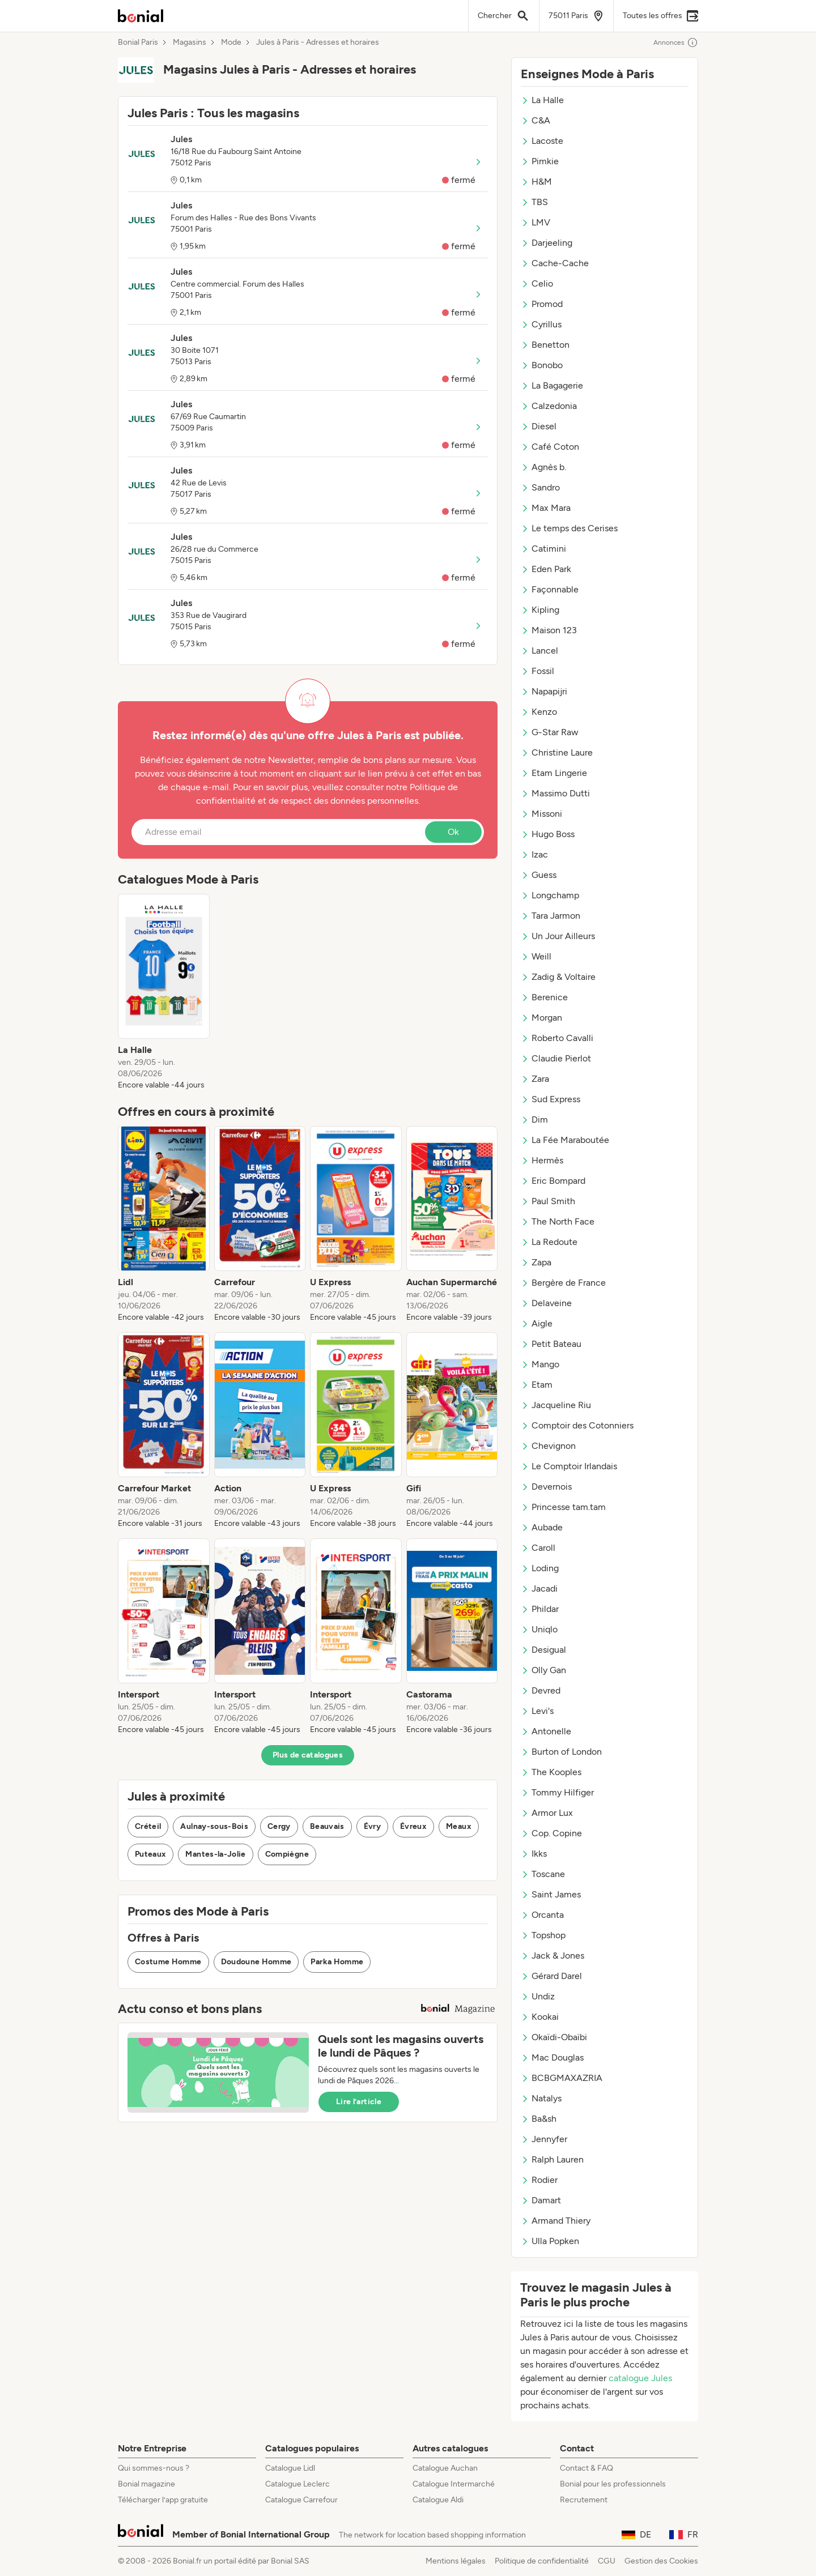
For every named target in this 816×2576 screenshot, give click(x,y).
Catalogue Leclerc (297, 2484)
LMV (535, 222)
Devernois (546, 1486)
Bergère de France (563, 1282)
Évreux (413, 1826)
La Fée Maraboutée (565, 1140)
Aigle (536, 1323)
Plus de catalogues (308, 1755)
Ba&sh (538, 2118)
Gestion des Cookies (661, 2561)
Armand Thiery (555, 2220)
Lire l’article (358, 2101)
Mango (540, 1364)
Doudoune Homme (256, 1962)
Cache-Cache (555, 263)
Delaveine (546, 1303)
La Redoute (549, 1241)
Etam (536, 1384)
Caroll (538, 1547)
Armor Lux (547, 1812)
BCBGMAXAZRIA (561, 2077)
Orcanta (542, 1914)
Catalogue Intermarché (454, 2484)
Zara (535, 1078)
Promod (542, 303)
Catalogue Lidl (290, 2468)
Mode (231, 42)
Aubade (542, 1527)
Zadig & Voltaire (558, 976)
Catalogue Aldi (438, 2500)
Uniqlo (539, 1629)
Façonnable (550, 589)
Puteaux (150, 1854)
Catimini (543, 548)
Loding (540, 1568)
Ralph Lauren (552, 2159)
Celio (537, 283)
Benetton (545, 344)
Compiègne (287, 1854)
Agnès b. (543, 467)
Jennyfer (544, 2139)
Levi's (537, 1710)
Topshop (543, 1935)
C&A (535, 120)
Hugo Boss (548, 834)
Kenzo (539, 711)
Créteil (148, 1826)
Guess (538, 874)
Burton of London (561, 1751)
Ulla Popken (550, 2241)
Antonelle (546, 1731)
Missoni (541, 813)
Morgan (541, 1017)
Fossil (537, 671)
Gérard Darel (551, 1976)
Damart (541, 2200)
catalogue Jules (640, 2378)
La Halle (542, 100)
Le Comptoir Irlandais (569, 1466)
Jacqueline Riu (556, 1405)
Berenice (544, 997)
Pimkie (540, 161)
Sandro (540, 487)
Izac (534, 854)
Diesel (538, 426)
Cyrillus (541, 324)
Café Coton (550, 446)
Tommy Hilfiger (557, 1792)
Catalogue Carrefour (301, 2500)
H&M (536, 181)
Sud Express (550, 1099)
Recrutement (583, 2500)
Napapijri (544, 691)
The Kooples (551, 1772)
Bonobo (542, 365)
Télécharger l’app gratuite (163, 2500)
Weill (536, 956)
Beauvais (327, 1826)
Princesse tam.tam (563, 1507)
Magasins (189, 42)
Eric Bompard (553, 1180)
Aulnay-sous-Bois (214, 1826)
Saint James (551, 1894)
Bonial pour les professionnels (613, 2484)
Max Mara (546, 507)
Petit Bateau (551, 1343)
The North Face (557, 1221)
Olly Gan (543, 1670)
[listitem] (164, 992)
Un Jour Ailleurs (558, 936)
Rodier (539, 2179)
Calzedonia (549, 405)
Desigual (543, 1649)
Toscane (543, 1874)
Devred (540, 1690)
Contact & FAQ (586, 2468)
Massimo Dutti (555, 793)
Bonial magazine (146, 2484)
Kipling (540, 609)
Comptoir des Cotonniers (577, 1425)
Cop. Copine (551, 1833)
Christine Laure (557, 752)
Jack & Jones (552, 1955)
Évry (372, 1826)
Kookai (540, 2016)
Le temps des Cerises (569, 528)
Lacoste (542, 140)
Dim (534, 1119)
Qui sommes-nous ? (153, 2468)
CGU (606, 2561)
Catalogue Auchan (445, 2468)
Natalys (541, 2098)
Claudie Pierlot (556, 1058)
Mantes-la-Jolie (215, 1854)
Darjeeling (546, 242)
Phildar (540, 1608)
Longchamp (550, 895)
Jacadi (539, 1588)
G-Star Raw (550, 732)
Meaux (458, 1826)
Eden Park (546, 569)
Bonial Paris (138, 42)
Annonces (675, 42)
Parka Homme (337, 1962)
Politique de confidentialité (542, 2561)
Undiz (538, 1996)
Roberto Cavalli (557, 1038)
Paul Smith (548, 1201)
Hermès (542, 1160)
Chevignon (548, 1445)
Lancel (539, 650)
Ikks (534, 1853)
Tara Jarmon (550, 915)
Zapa (536, 1262)
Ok (453, 831)
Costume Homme (168, 1962)
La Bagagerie (552, 385)
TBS (534, 202)
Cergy (279, 1826)
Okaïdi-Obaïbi (554, 2037)
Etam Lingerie (554, 772)
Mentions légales (456, 2561)
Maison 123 (549, 630)
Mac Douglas (552, 2057)
